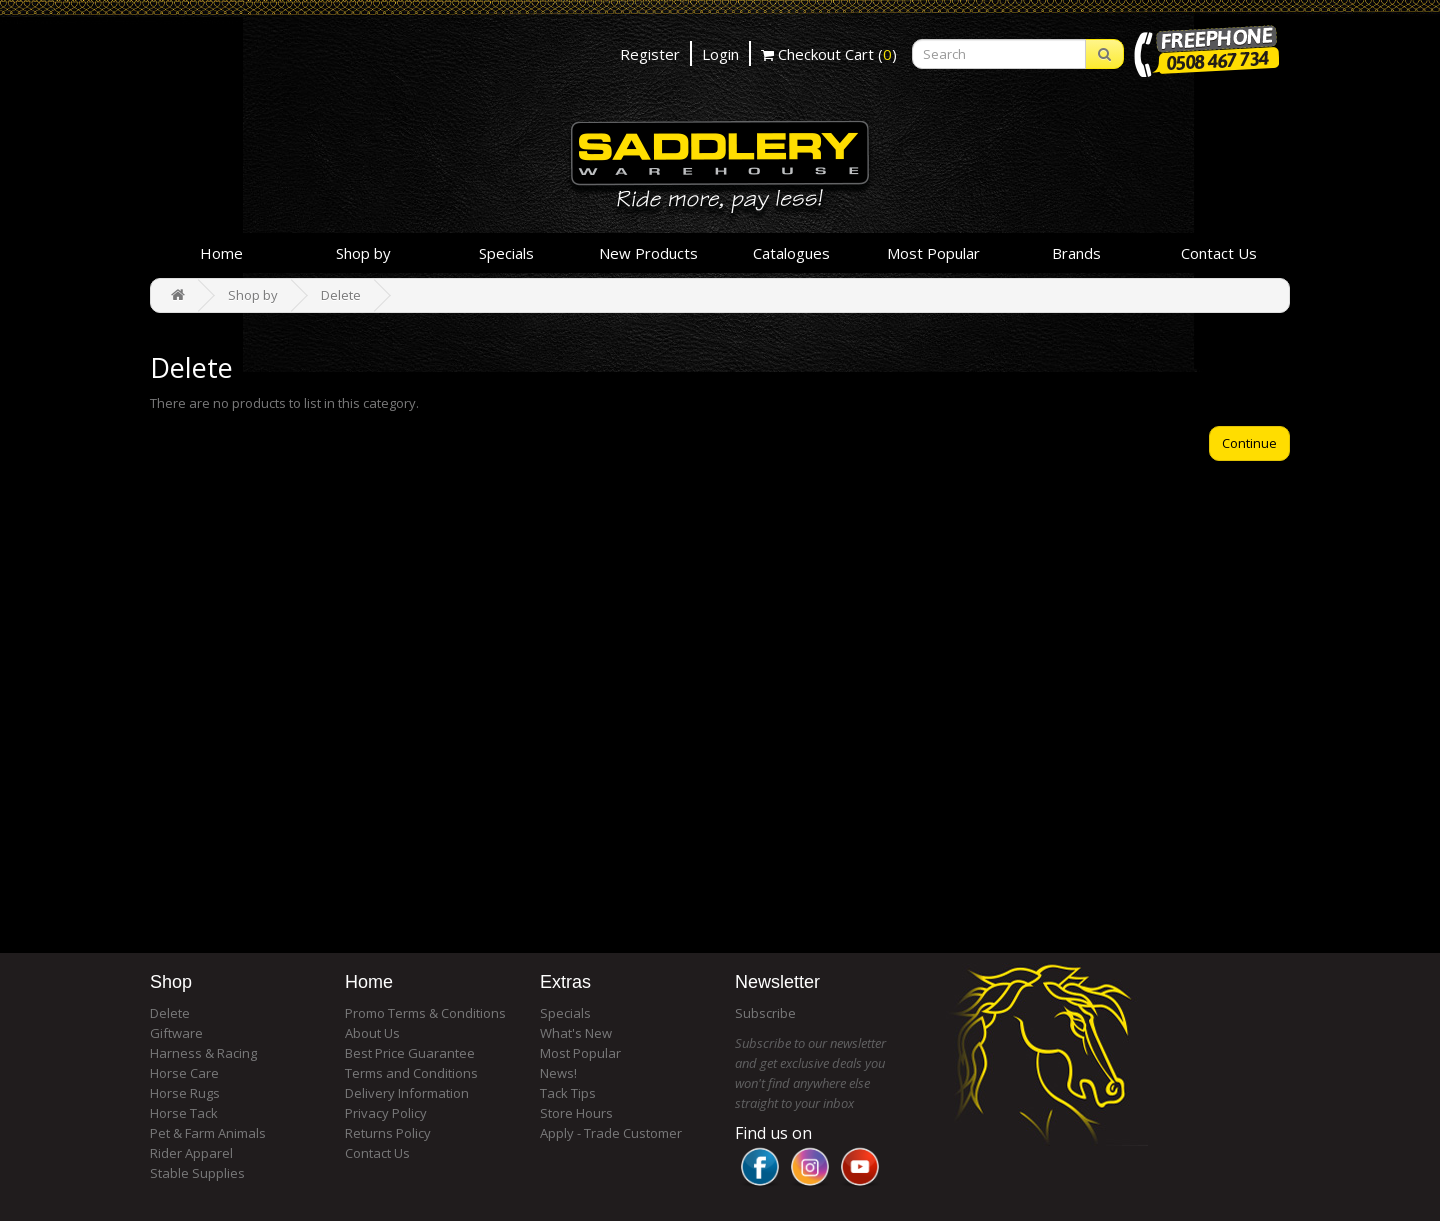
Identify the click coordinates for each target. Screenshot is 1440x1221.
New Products (648, 253)
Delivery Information (407, 1093)
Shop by (363, 253)
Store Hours (576, 1113)
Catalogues (791, 253)
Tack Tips (568, 1093)
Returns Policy (388, 1133)
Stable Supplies (197, 1173)
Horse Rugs (185, 1093)
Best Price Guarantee (410, 1053)
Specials (506, 253)
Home (221, 253)
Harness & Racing (203, 1053)
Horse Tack (184, 1113)
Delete (341, 295)
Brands (1076, 253)
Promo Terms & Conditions (425, 1013)
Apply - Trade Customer (611, 1133)
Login (720, 54)
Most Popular (933, 253)
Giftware (176, 1033)
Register (650, 54)
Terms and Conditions (411, 1073)
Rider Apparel (191, 1153)
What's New (576, 1033)
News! (558, 1073)
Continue (1249, 443)
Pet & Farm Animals (208, 1133)
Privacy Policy (386, 1113)
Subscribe (765, 1013)
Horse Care (184, 1073)
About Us (372, 1033)
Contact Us (1219, 253)
